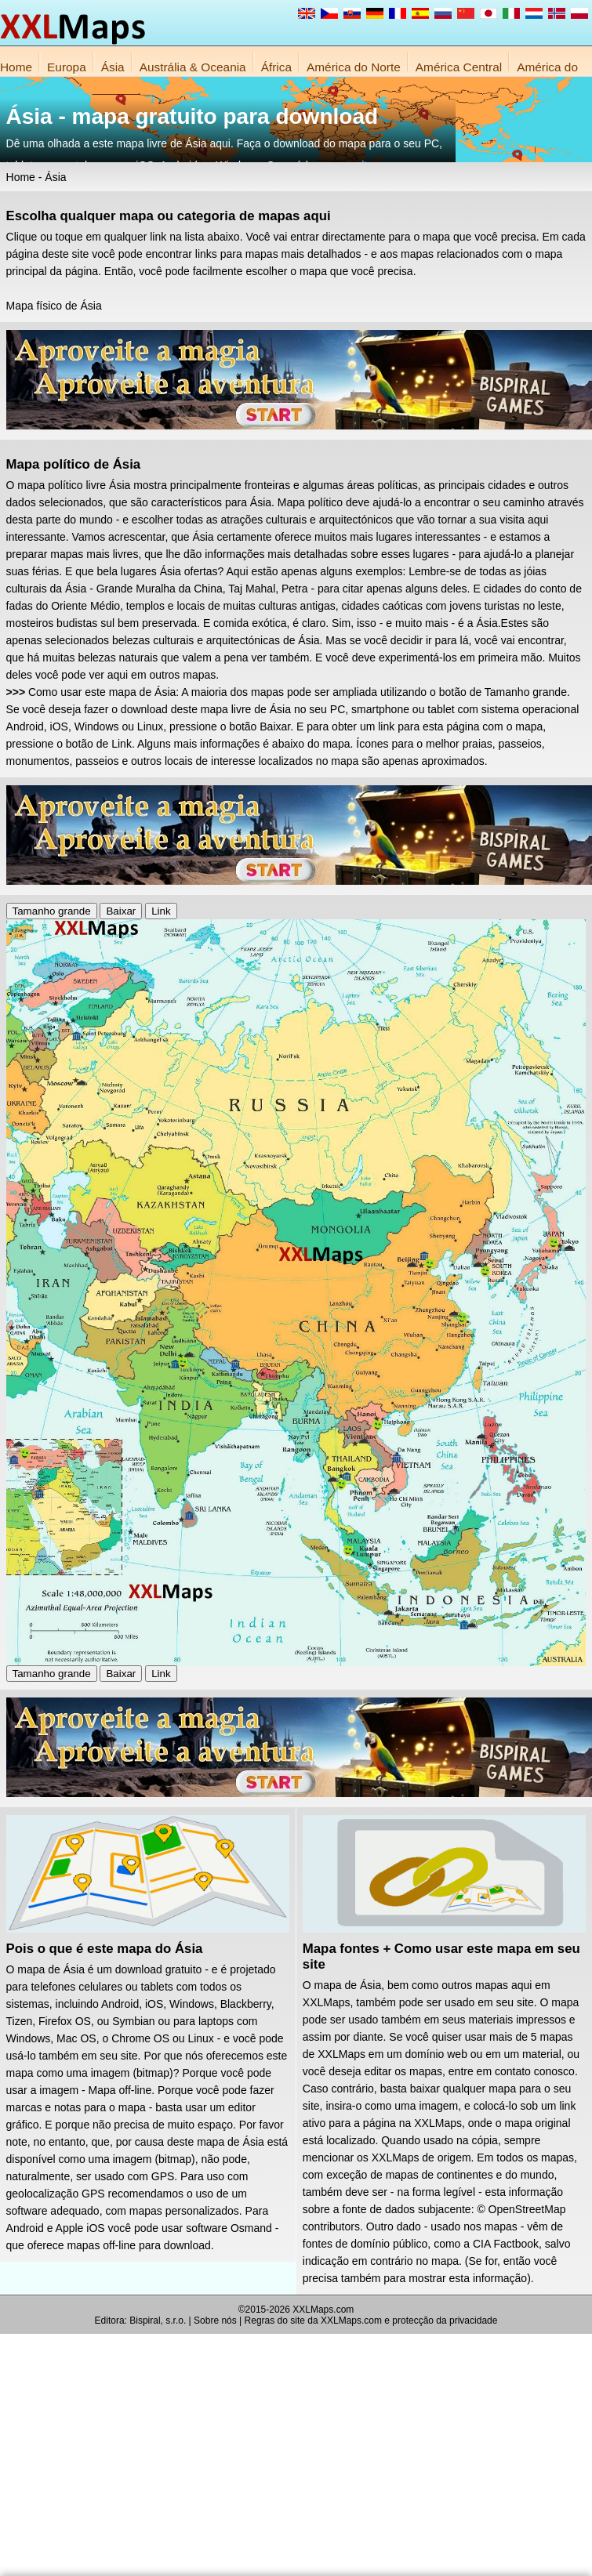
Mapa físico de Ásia (54, 305)
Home (16, 67)
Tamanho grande (52, 911)
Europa (66, 67)
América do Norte (354, 67)
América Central (459, 67)
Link (160, 911)
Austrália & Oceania (193, 67)
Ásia (113, 67)
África (276, 67)
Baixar (121, 911)
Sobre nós (215, 2320)
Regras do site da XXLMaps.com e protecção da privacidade (371, 2320)
